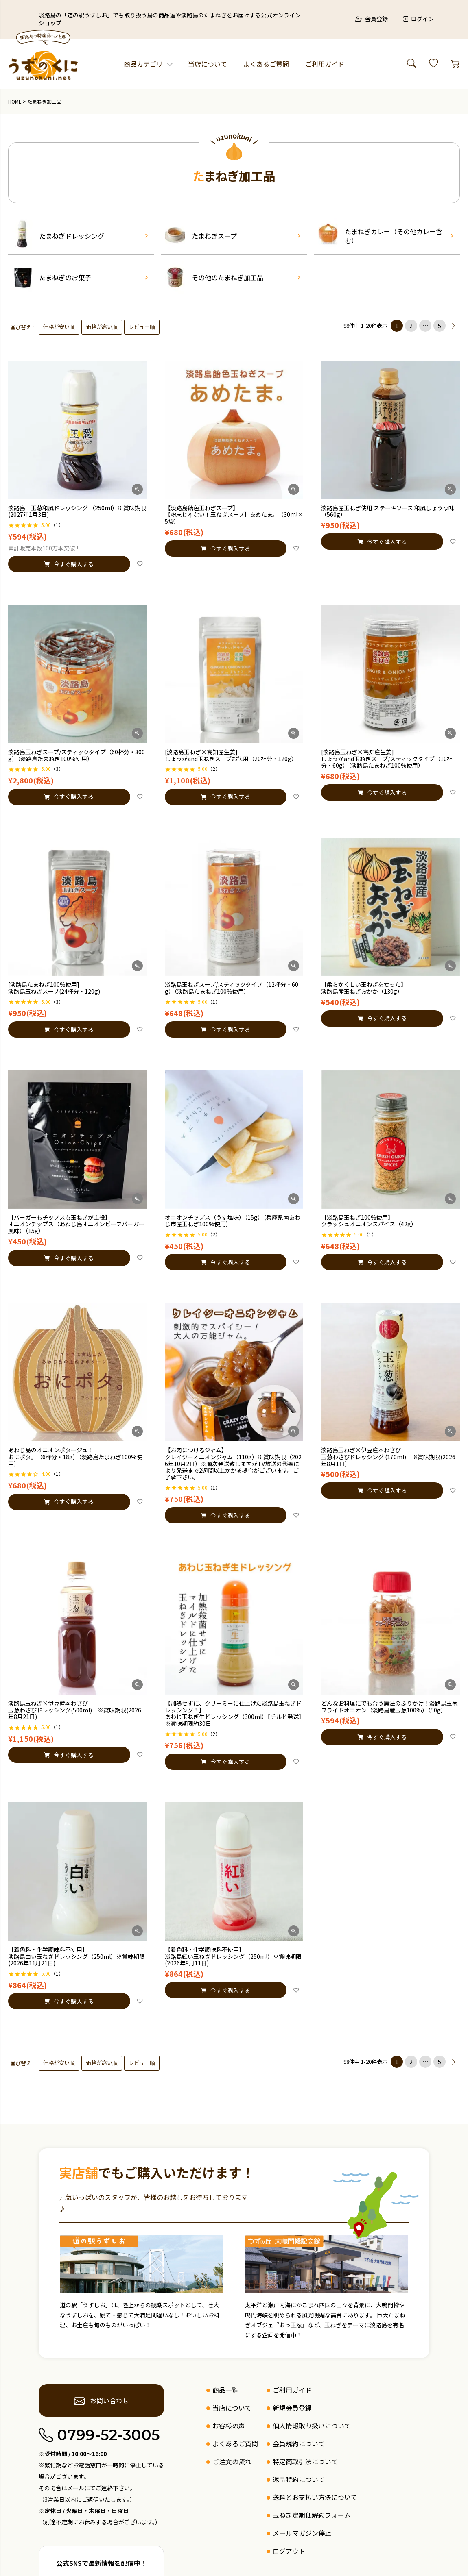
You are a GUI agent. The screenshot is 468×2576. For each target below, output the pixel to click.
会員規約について (299, 2443)
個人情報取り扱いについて (312, 2425)
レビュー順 (142, 327)
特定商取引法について (305, 2461)
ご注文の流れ (231, 2461)
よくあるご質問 (266, 64)
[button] (454, 326)
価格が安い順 (59, 327)
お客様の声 (228, 2425)
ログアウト (289, 2551)
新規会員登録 (292, 2408)
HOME (15, 101)
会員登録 (371, 19)
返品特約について (299, 2479)
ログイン (417, 19)
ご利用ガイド (324, 64)
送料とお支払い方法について (315, 2497)
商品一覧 (225, 2390)
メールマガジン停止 (302, 2533)
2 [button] (411, 326)
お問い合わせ (101, 2400)
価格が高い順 (102, 327)
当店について (207, 64)
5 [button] (439, 326)
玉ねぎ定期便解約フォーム (312, 2515)
